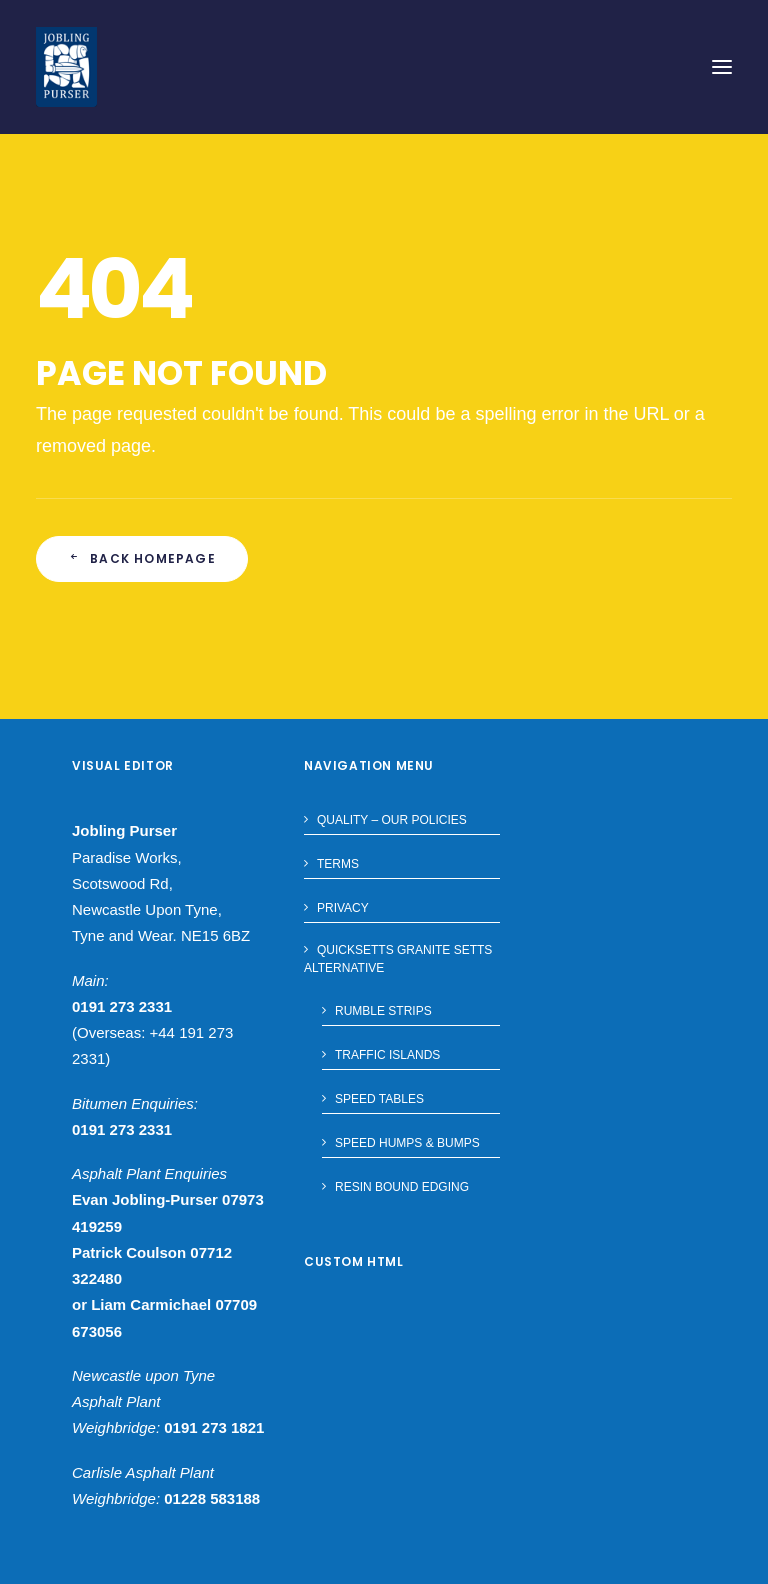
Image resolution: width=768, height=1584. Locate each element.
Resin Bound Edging (402, 1187)
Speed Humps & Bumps (407, 1143)
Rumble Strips (383, 1011)
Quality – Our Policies (392, 820)
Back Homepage (142, 558)
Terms (338, 864)
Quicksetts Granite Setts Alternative (398, 959)
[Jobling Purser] (66, 67)
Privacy (343, 908)
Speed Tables (379, 1099)
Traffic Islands (387, 1055)
